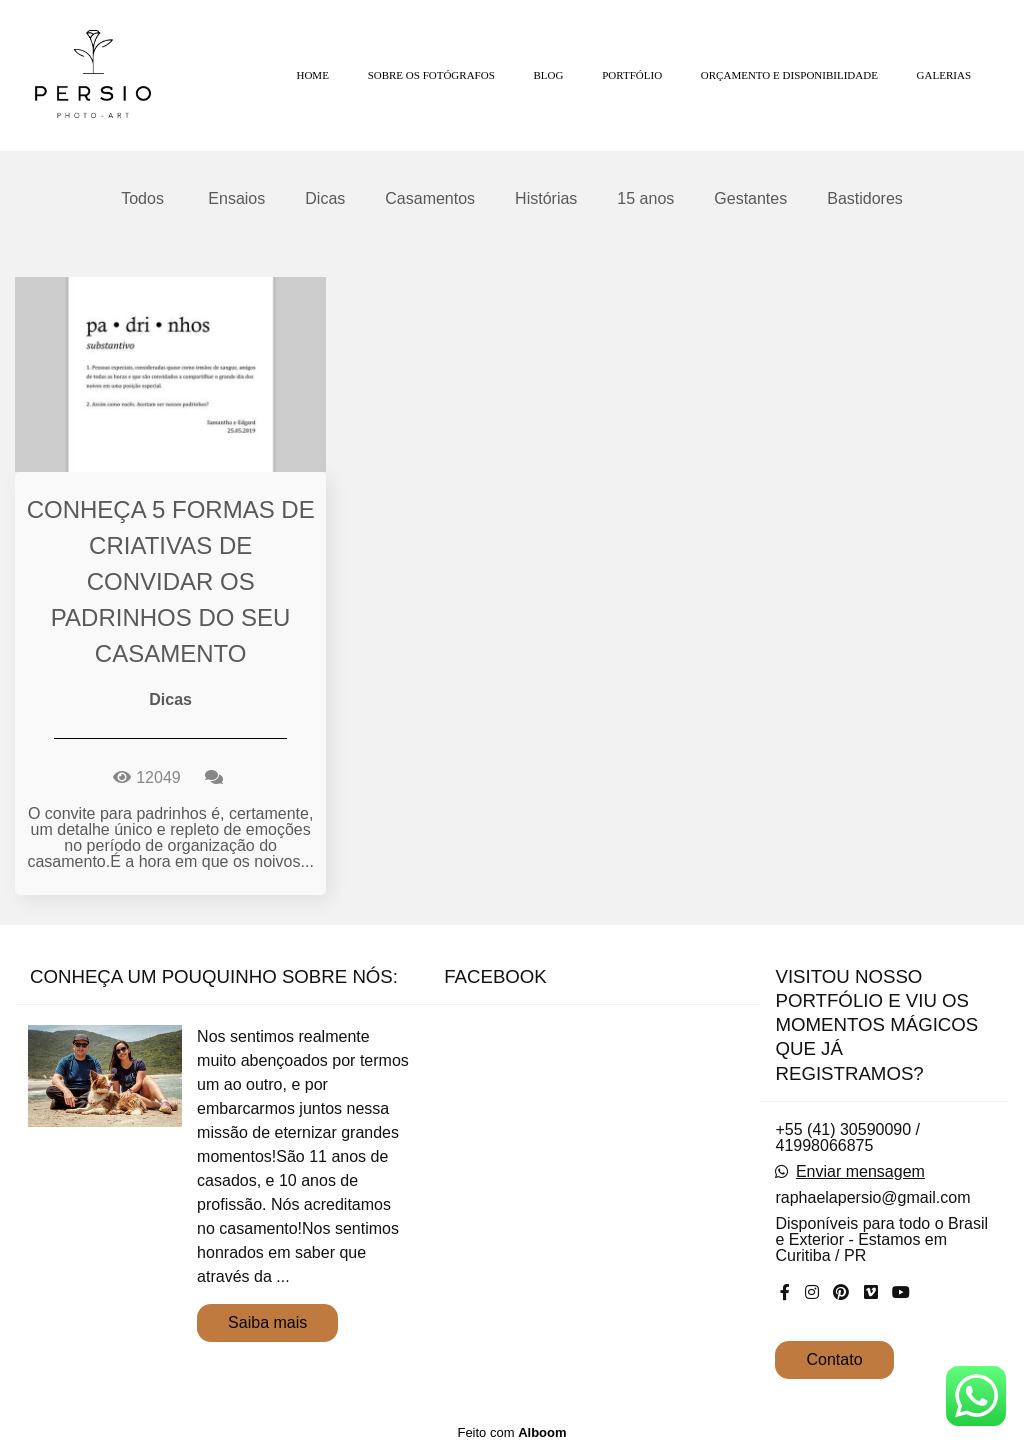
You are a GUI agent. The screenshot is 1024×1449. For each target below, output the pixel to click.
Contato (834, 1359)
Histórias (546, 199)
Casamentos (430, 199)
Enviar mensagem (860, 1172)
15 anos (645, 199)
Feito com (511, 1432)
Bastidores (865, 199)
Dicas (325, 199)
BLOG (549, 75)
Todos (142, 199)
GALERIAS (944, 75)
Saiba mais (267, 1322)
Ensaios (236, 199)
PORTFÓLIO (632, 75)
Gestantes (750, 199)
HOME (312, 75)
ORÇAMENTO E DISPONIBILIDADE (789, 75)
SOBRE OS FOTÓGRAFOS (431, 75)
